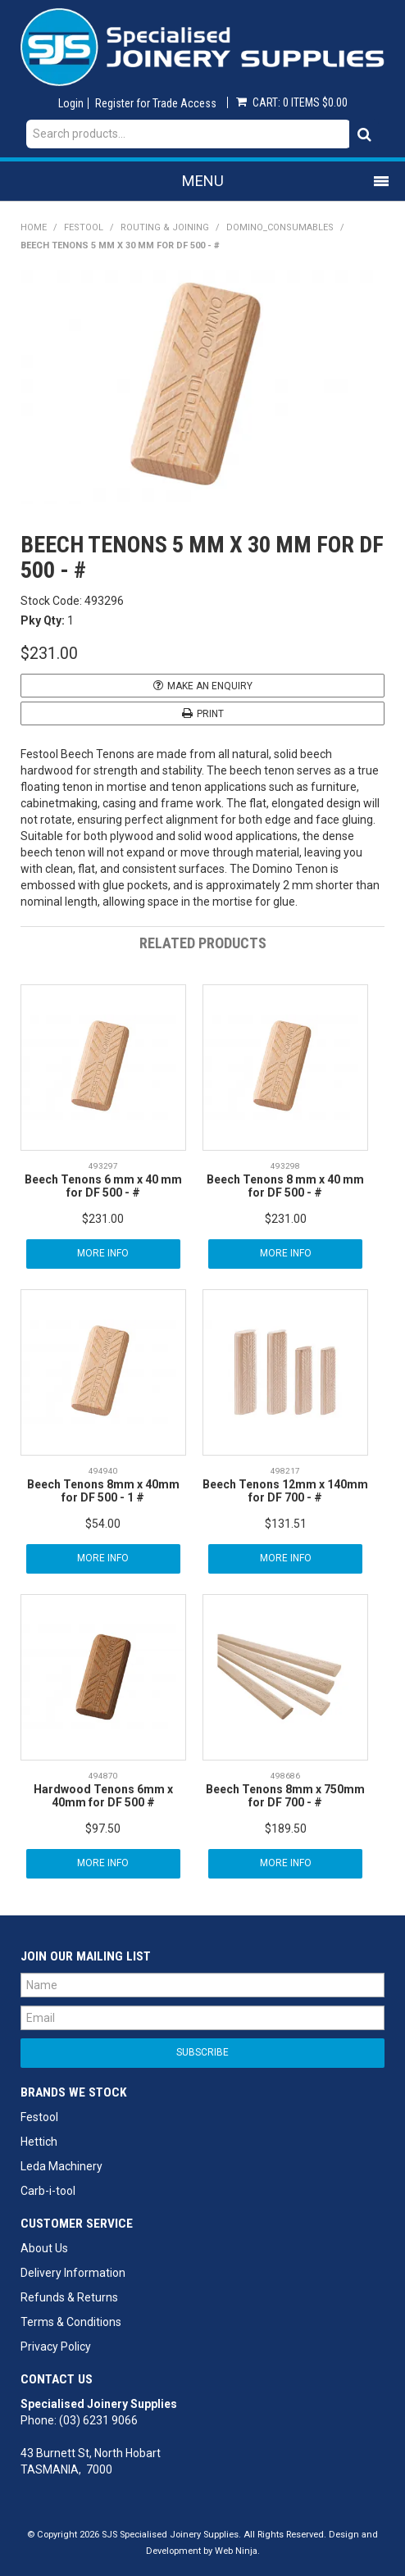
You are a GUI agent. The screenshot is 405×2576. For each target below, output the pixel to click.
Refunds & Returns (69, 2297)
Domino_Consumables (280, 227)
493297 (103, 1165)
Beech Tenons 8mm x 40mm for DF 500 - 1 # (103, 1490)
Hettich (38, 2141)
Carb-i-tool (47, 2190)
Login (71, 103)
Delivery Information (72, 2272)
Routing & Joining (165, 227)
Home (33, 227)
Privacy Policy (55, 2346)
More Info (103, 1253)
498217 (285, 1470)
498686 (285, 1775)
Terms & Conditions (70, 2321)
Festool (83, 227)
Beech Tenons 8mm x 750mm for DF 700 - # (285, 1795)
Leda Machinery (61, 2166)
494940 (103, 1470)
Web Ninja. (237, 2551)
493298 (285, 1165)
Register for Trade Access (155, 103)
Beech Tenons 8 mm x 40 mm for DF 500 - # (285, 1185)
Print (210, 714)
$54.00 (103, 1523)
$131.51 (286, 1523)
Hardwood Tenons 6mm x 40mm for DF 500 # (103, 1795)
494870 (103, 1775)
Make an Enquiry (210, 686)
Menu (203, 180)
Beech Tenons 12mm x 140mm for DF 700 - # (285, 1490)
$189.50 (286, 1828)
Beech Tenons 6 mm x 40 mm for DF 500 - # (103, 1185)
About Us (44, 2248)
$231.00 (103, 1218)
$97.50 (103, 1828)
